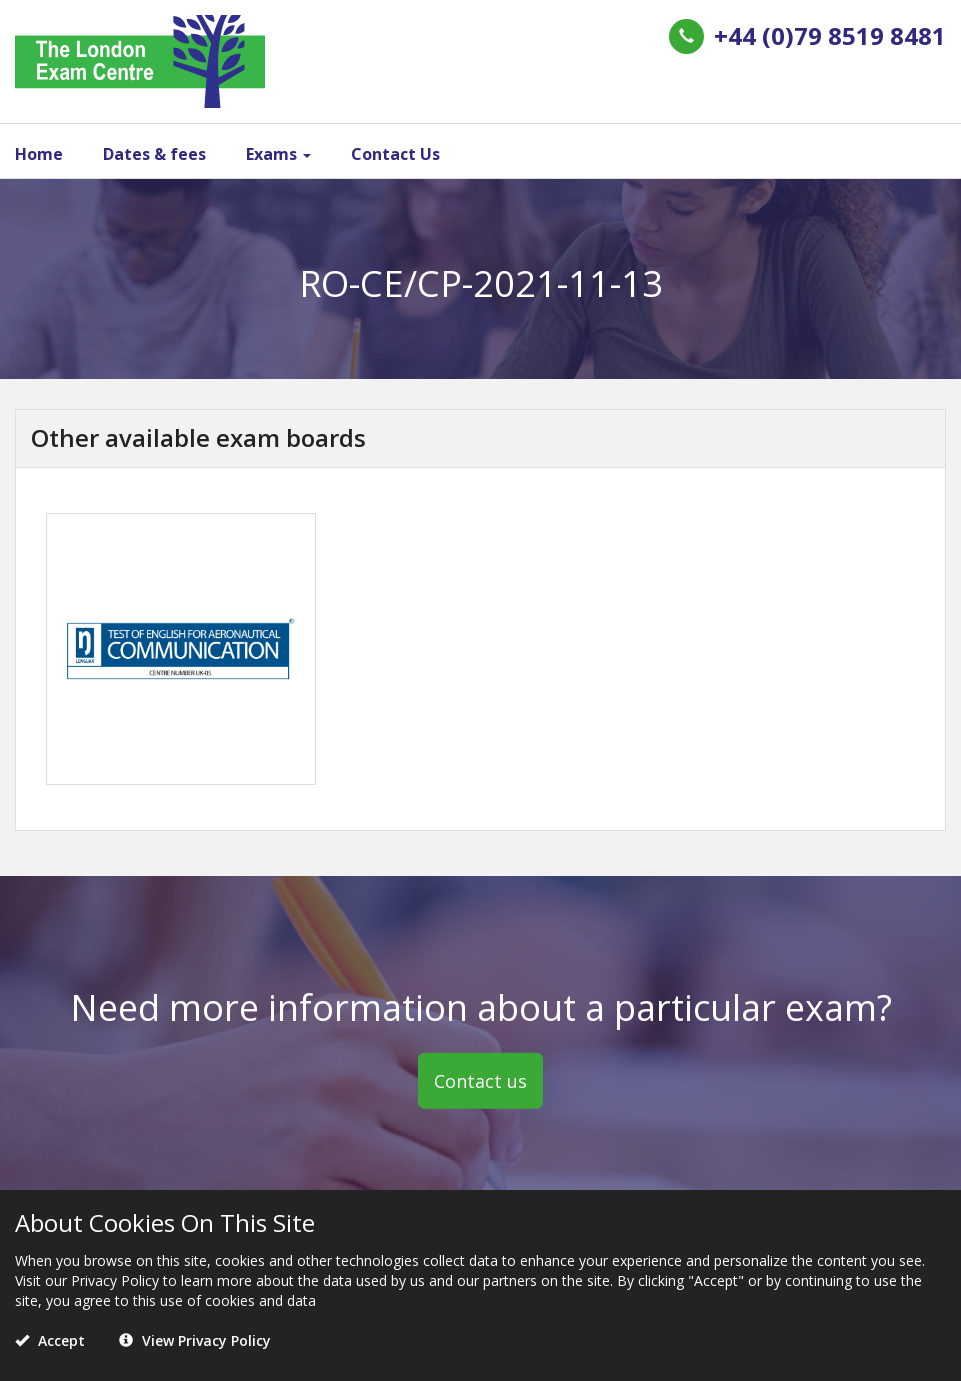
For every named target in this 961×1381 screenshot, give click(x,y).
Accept (50, 1340)
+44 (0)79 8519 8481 (830, 35)
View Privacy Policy (195, 1340)
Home (39, 154)
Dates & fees (154, 154)
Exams (278, 154)
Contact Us (395, 154)
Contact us (480, 1080)
